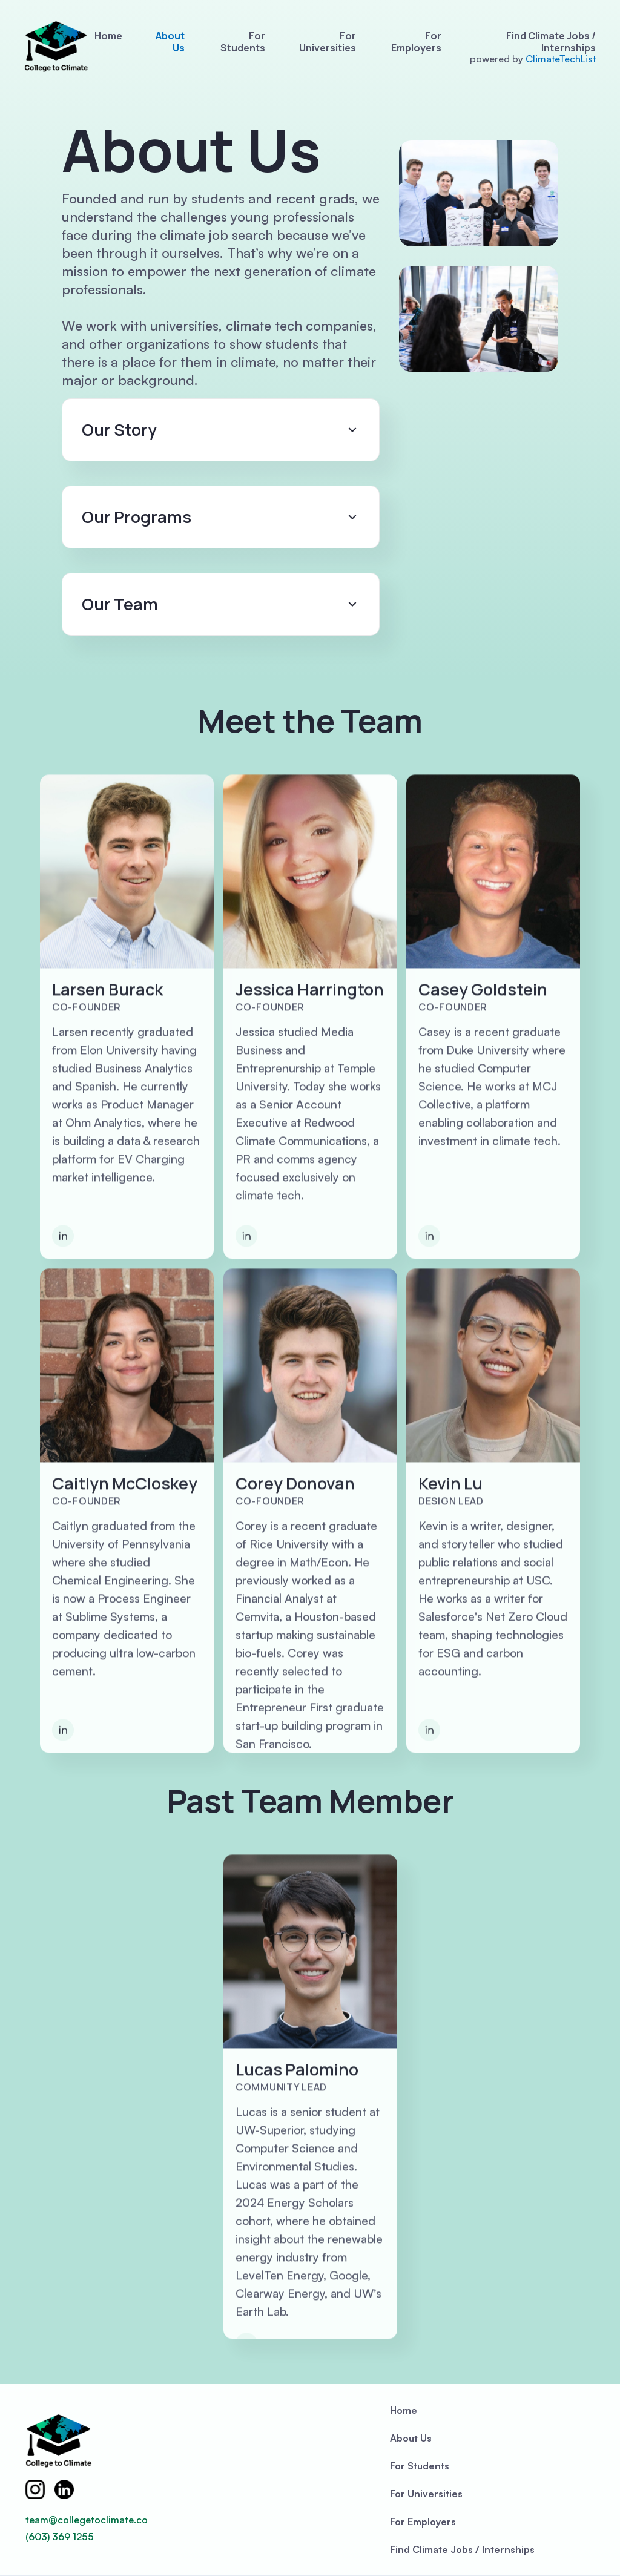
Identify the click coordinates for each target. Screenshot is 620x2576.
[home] (56, 46)
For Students (242, 42)
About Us (170, 42)
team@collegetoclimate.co (86, 2520)
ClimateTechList (561, 59)
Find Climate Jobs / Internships (551, 42)
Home (108, 36)
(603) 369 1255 (59, 2537)
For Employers (416, 42)
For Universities (327, 42)
